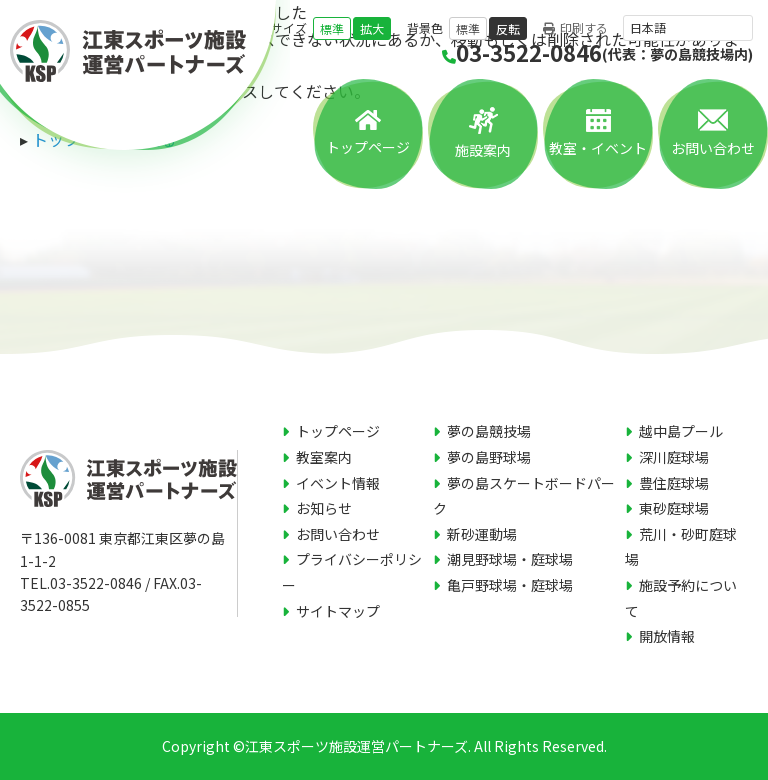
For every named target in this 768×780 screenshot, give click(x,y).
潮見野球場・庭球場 (510, 559)
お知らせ (324, 508)
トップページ (368, 147)
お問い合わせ (713, 148)
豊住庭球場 (674, 483)
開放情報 (667, 636)
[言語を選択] (688, 28)
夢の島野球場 (489, 457)
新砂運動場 (482, 534)
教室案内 (324, 457)
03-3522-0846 (597, 52)
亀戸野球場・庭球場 (510, 585)
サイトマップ (338, 611)
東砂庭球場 (674, 508)
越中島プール (681, 431)
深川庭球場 (674, 457)
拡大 (372, 28)
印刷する (575, 28)
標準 (332, 28)
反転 (508, 28)
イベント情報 (338, 483)
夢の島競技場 (489, 431)
